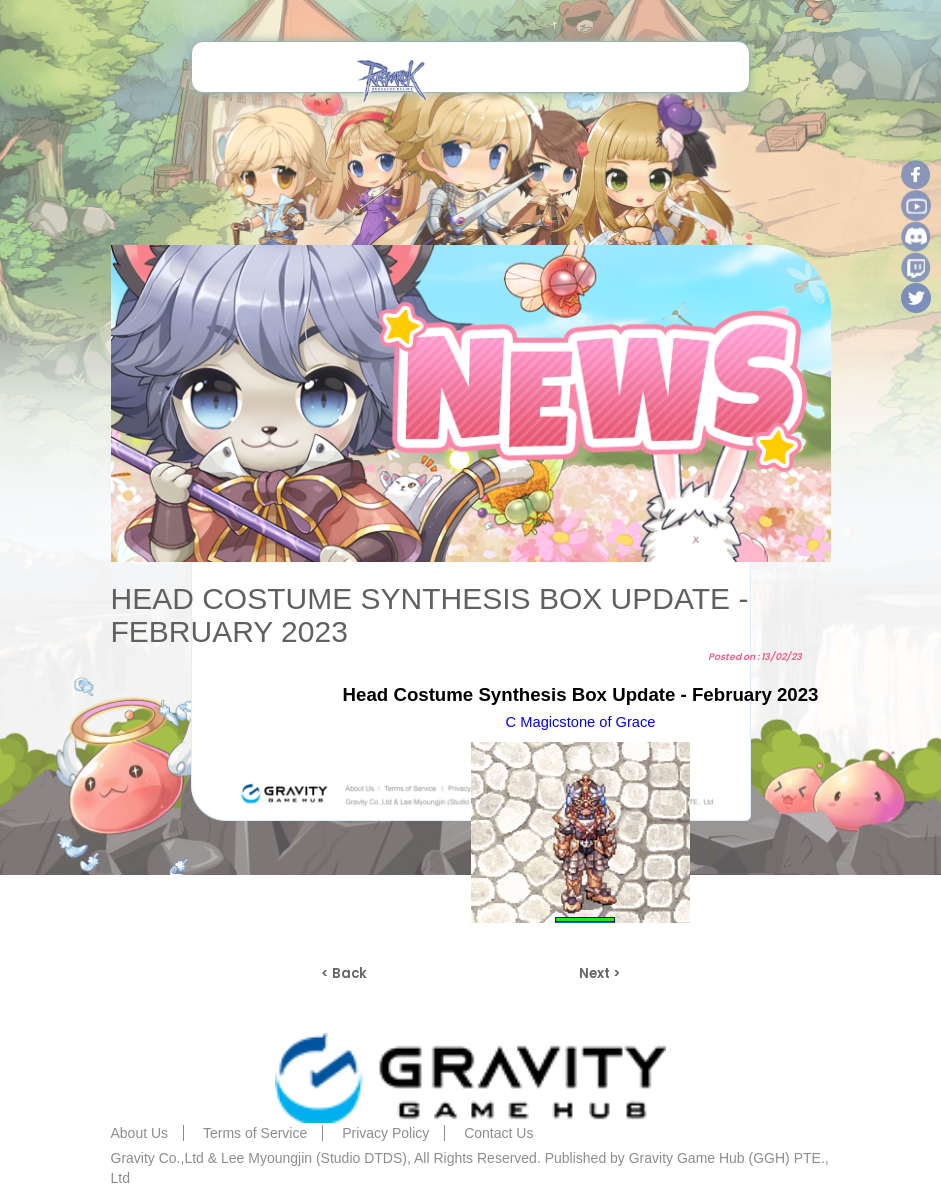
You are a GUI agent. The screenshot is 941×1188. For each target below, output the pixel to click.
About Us (140, 1133)
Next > (599, 973)
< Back (344, 973)
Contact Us (498, 1133)
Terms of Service (255, 1133)
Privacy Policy (385, 1133)
